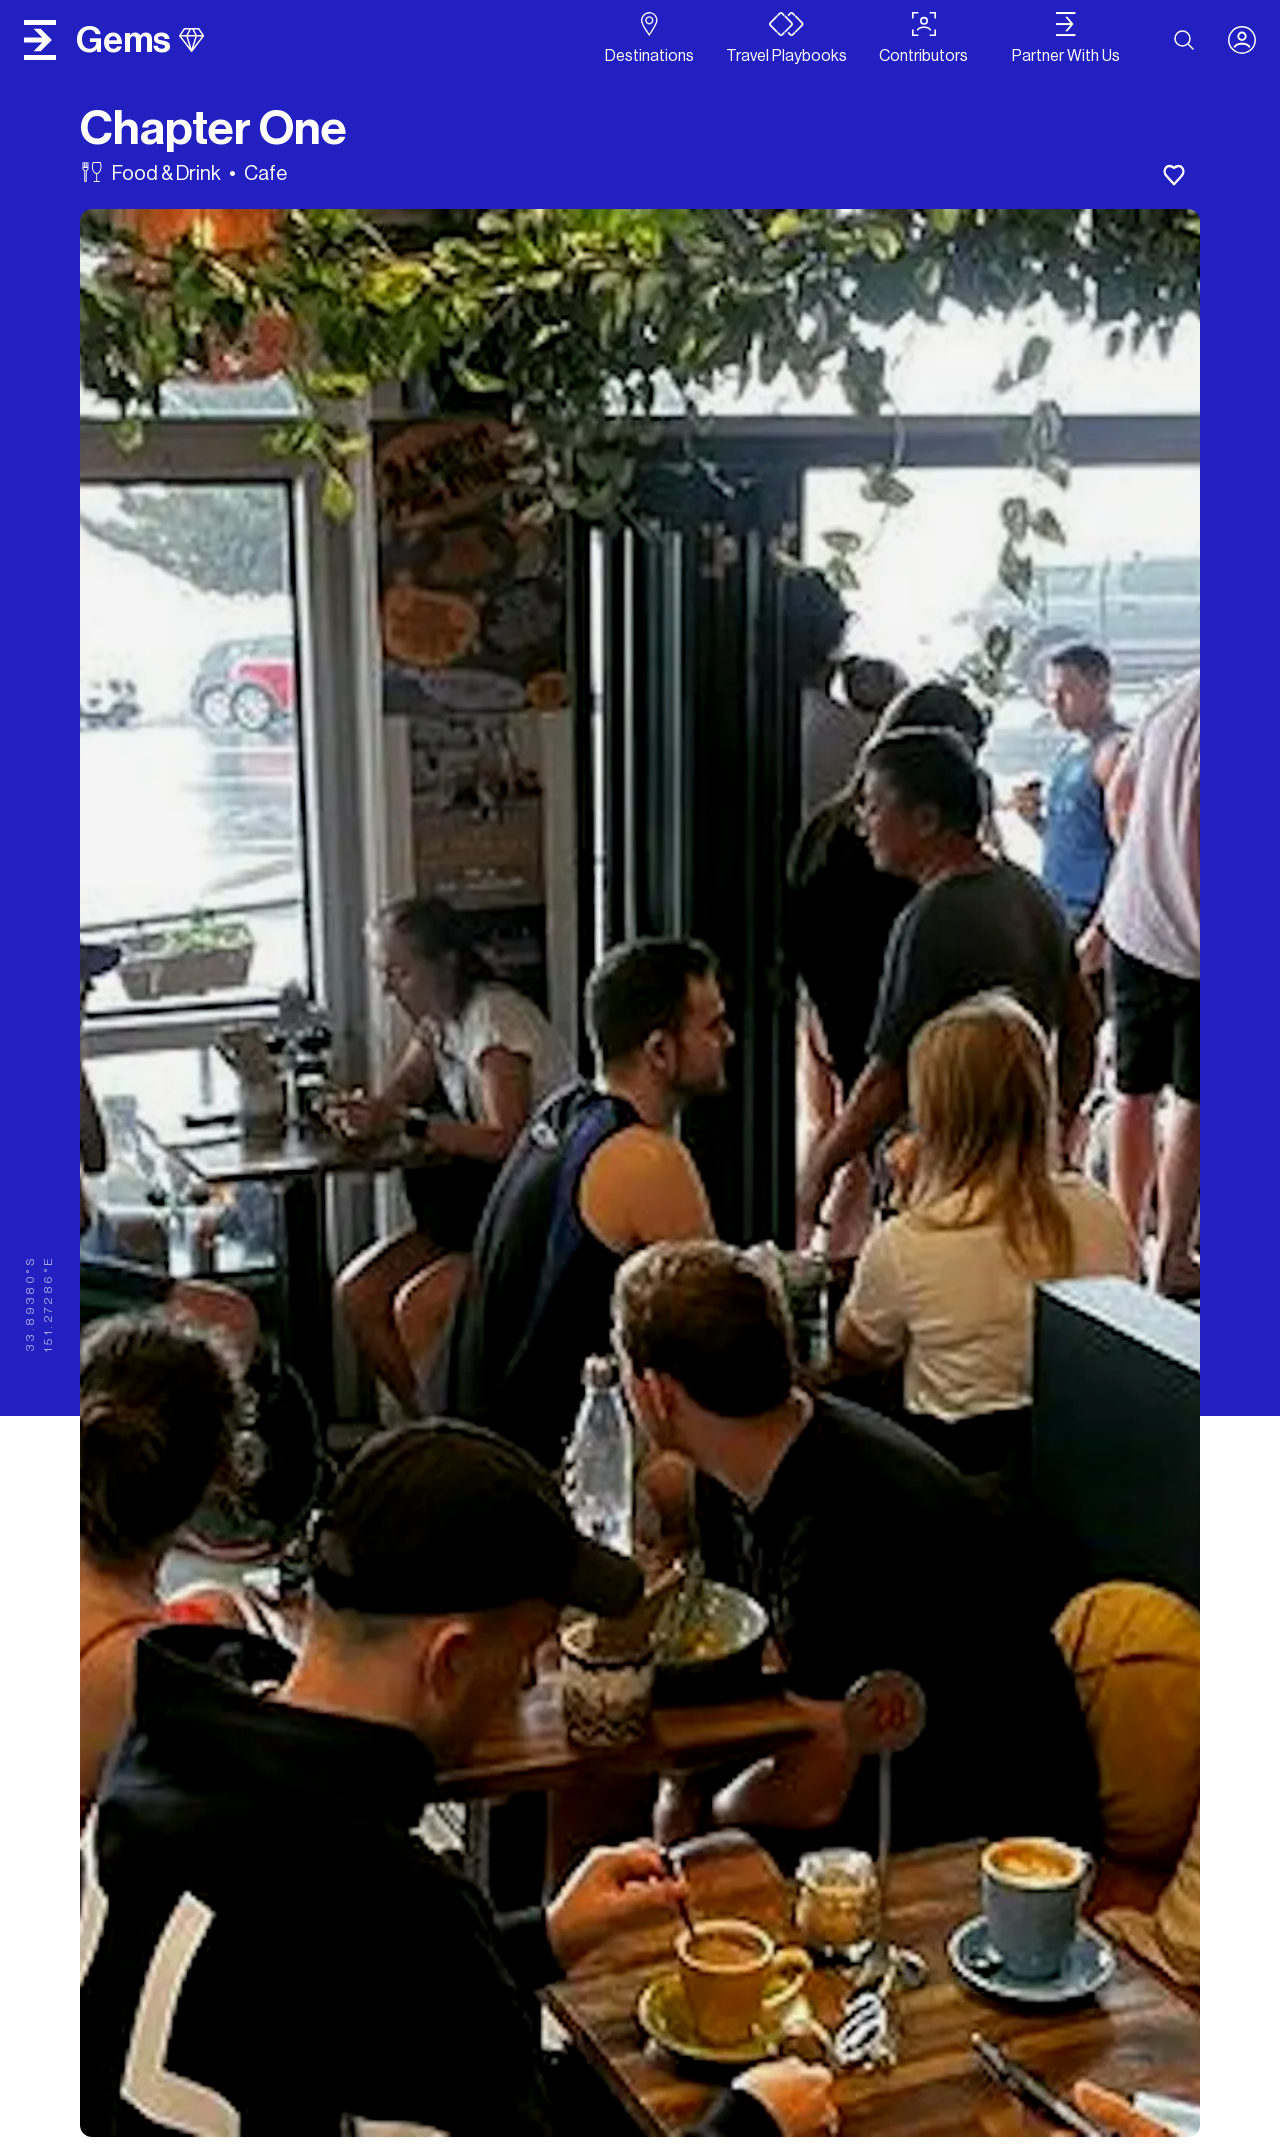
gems (140, 40)
